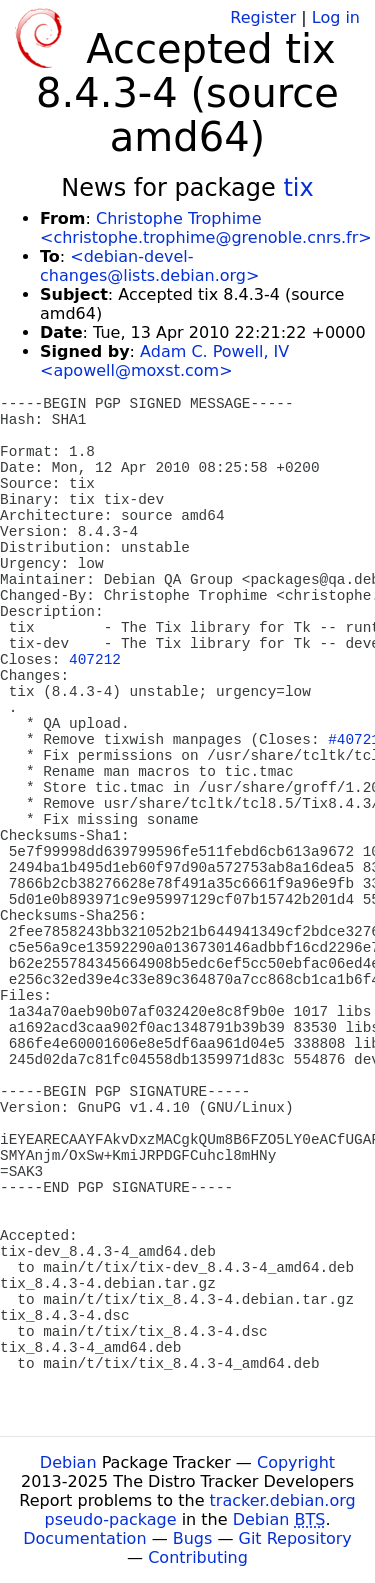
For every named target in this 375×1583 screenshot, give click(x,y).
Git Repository (295, 1538)
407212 (95, 660)
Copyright (296, 1462)
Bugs (193, 1538)
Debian (68, 1462)
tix (298, 188)
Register (263, 17)
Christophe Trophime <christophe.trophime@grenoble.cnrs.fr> (206, 228)
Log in (336, 17)
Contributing (198, 1557)
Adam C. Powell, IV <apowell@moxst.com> (164, 361)
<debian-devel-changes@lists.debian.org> (149, 266)
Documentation (84, 1538)
